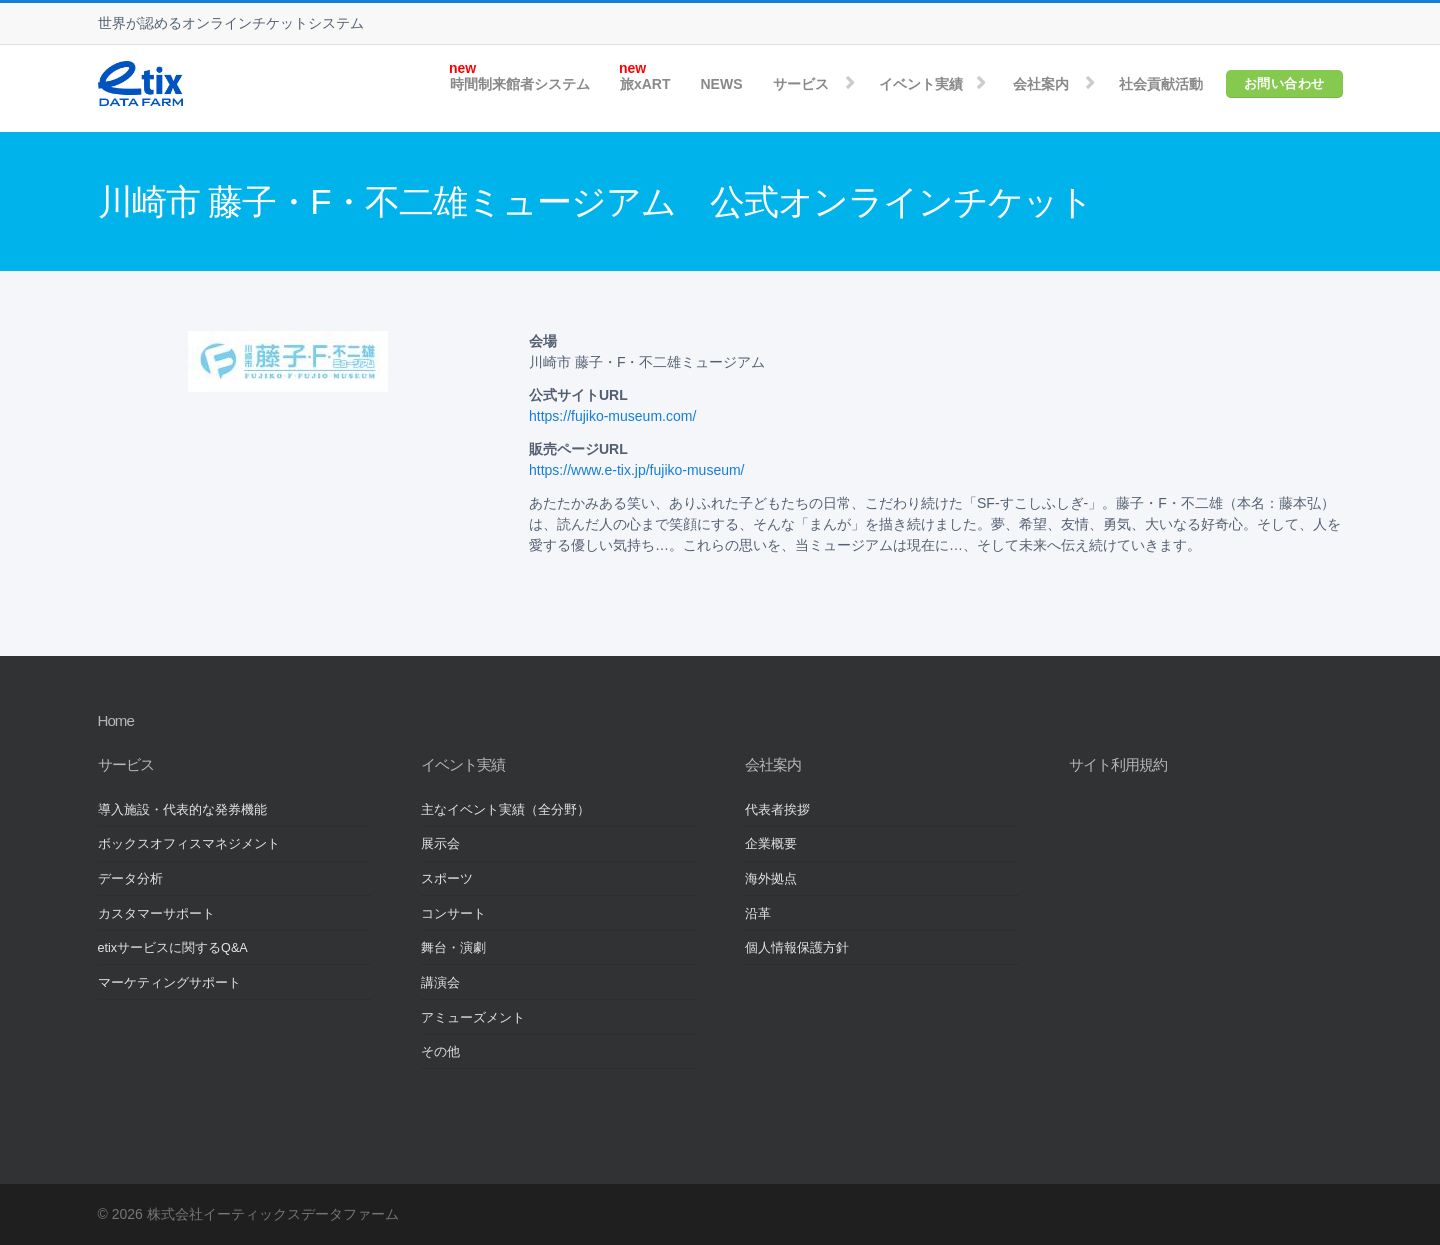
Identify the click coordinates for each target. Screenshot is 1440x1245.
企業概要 (771, 844)
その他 (440, 1052)
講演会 (440, 983)
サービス (801, 84)
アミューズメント (473, 1018)
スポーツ (447, 879)
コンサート (453, 914)
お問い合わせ (1284, 83)
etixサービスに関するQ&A (173, 948)
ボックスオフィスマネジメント (189, 844)
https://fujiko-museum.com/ (612, 416)
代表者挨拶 (777, 810)
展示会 (440, 844)
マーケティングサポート (169, 983)
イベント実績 (921, 84)
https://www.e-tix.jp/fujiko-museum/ (637, 470)
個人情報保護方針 (797, 948)
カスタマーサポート (156, 914)
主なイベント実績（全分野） (505, 810)
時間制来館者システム (520, 84)
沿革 (758, 914)
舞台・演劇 (453, 948)
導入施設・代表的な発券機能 (182, 810)
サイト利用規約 (1118, 764)
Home (116, 720)
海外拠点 (771, 879)
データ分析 (130, 879)
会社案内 (1041, 84)
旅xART (645, 84)
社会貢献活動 (1161, 84)
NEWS (722, 84)
